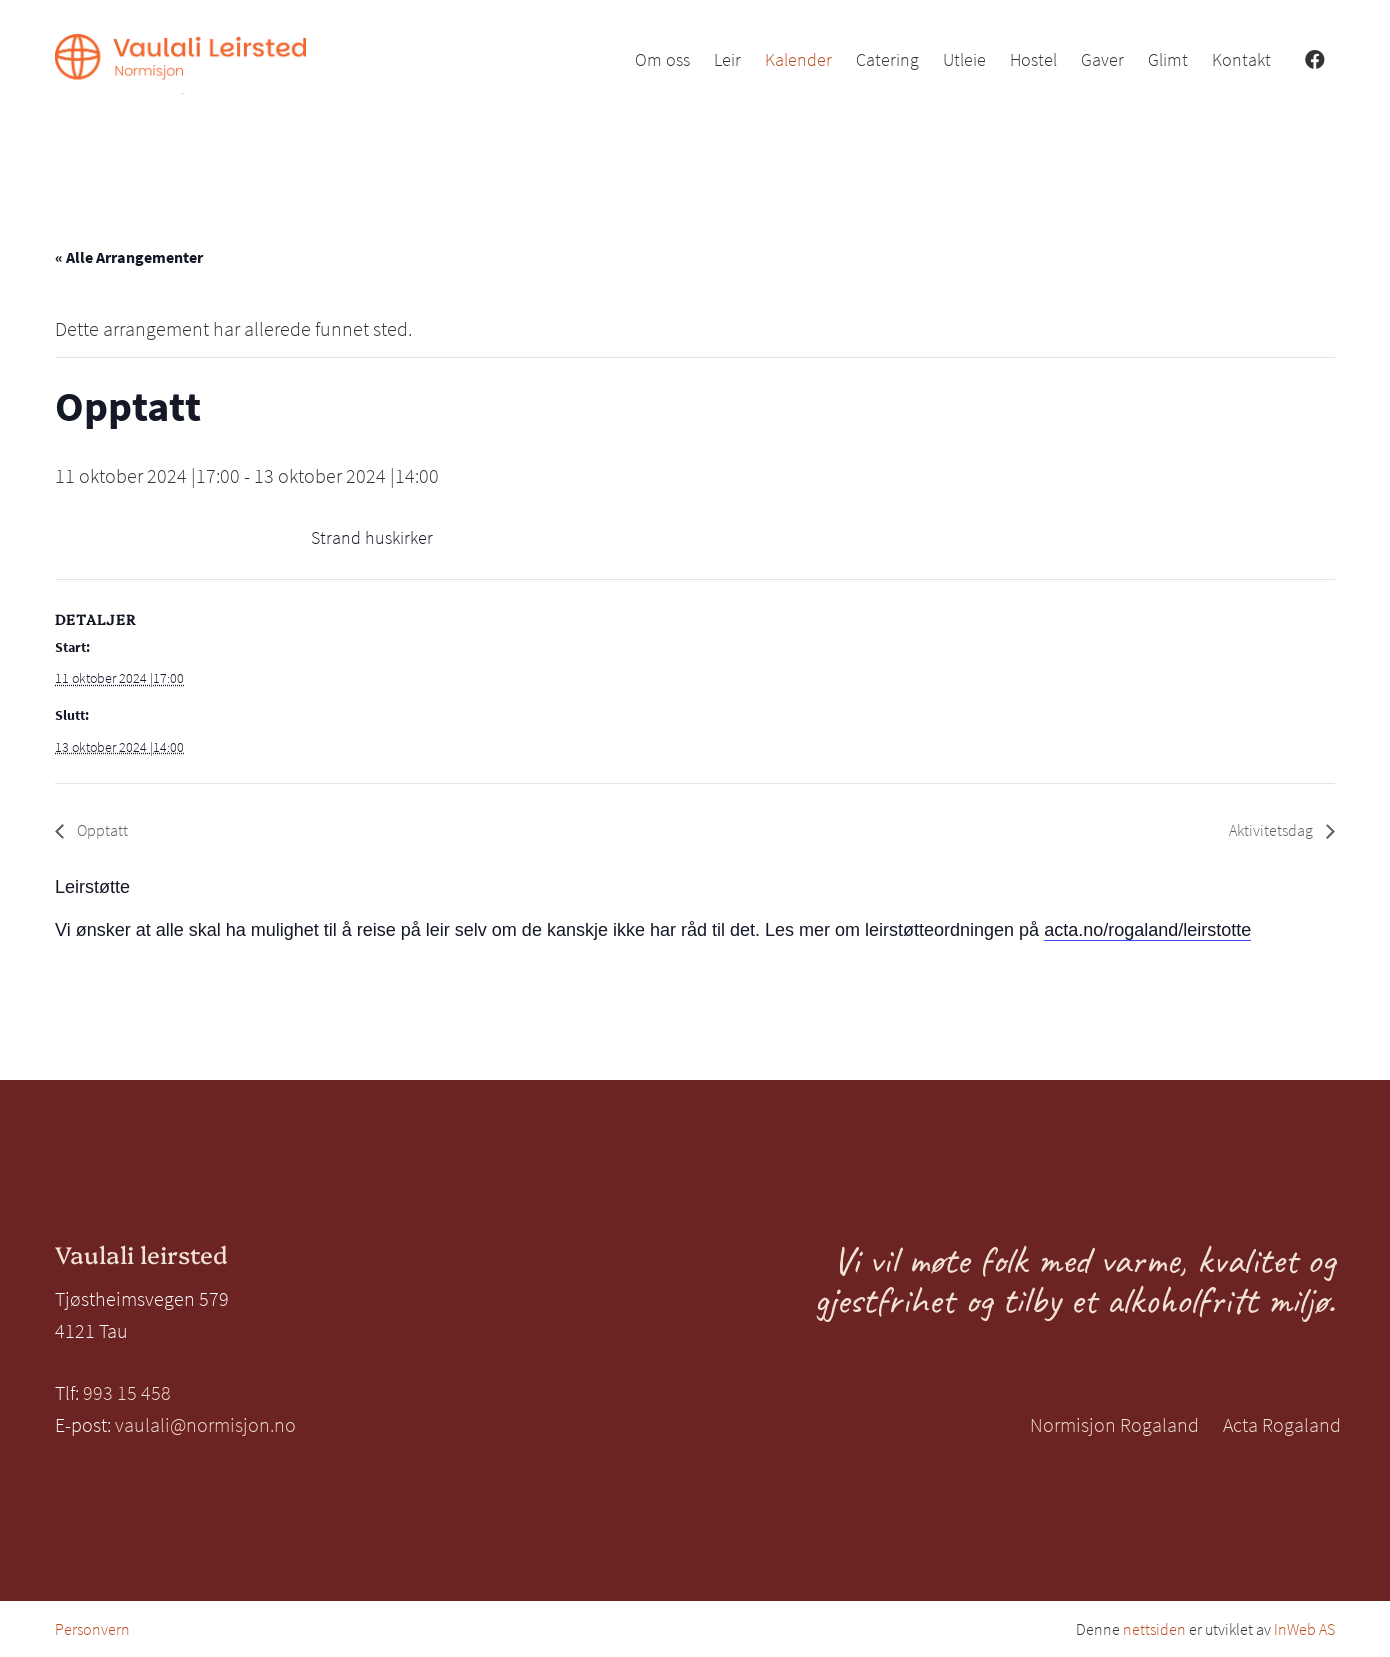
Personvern (92, 1629)
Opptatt (101, 830)
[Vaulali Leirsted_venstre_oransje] (180, 64)
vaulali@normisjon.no (205, 1424)
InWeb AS (1304, 1629)
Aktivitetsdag (1272, 830)
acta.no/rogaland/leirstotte (1147, 930)
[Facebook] (1315, 60)
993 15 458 (127, 1392)
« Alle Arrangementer (129, 257)
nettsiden (1154, 1629)
